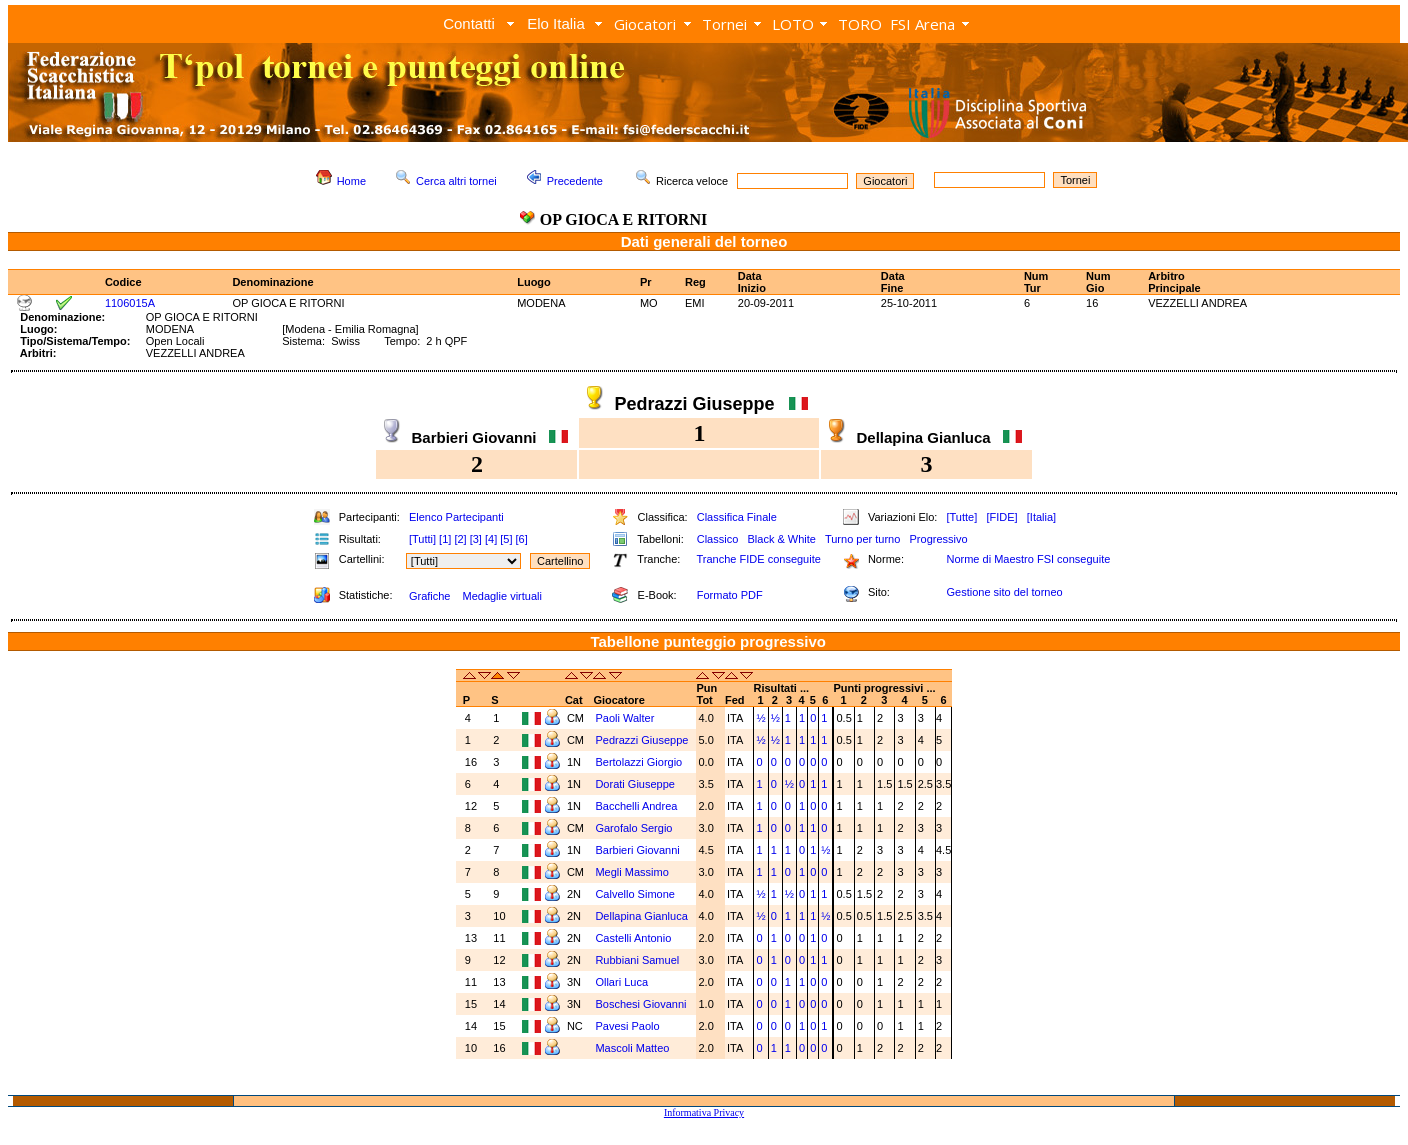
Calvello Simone (636, 894)
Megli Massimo (633, 872)
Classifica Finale (737, 517)
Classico (718, 539)
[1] (445, 539)
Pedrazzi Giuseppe (643, 740)
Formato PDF (730, 595)
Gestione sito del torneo (1004, 592)
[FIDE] (1001, 517)
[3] (476, 539)
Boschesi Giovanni (642, 1004)
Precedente (575, 181)
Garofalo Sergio (635, 828)
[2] (460, 539)
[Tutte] (961, 517)
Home (351, 181)
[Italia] (1041, 517)
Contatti (469, 23)
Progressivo (939, 539)
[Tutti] (422, 539)
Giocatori (645, 24)
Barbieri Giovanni (638, 850)
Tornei (724, 24)
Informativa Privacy (704, 1112)
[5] (506, 539)
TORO (860, 24)
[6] (522, 539)
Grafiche (430, 596)
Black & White (781, 539)
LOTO (793, 24)
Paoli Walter (626, 718)
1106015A (130, 303)
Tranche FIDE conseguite (759, 559)
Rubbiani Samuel (638, 960)
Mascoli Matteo (633, 1048)
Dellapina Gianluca (642, 916)
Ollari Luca (623, 982)
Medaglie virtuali (501, 596)
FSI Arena (922, 24)
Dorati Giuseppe (636, 784)
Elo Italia (556, 23)
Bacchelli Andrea (637, 806)
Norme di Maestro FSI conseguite (1028, 559)
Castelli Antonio (634, 938)
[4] (491, 539)
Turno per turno (862, 539)
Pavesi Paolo (628, 1026)
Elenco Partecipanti (456, 517)
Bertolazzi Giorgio (640, 762)
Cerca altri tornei (456, 181)
